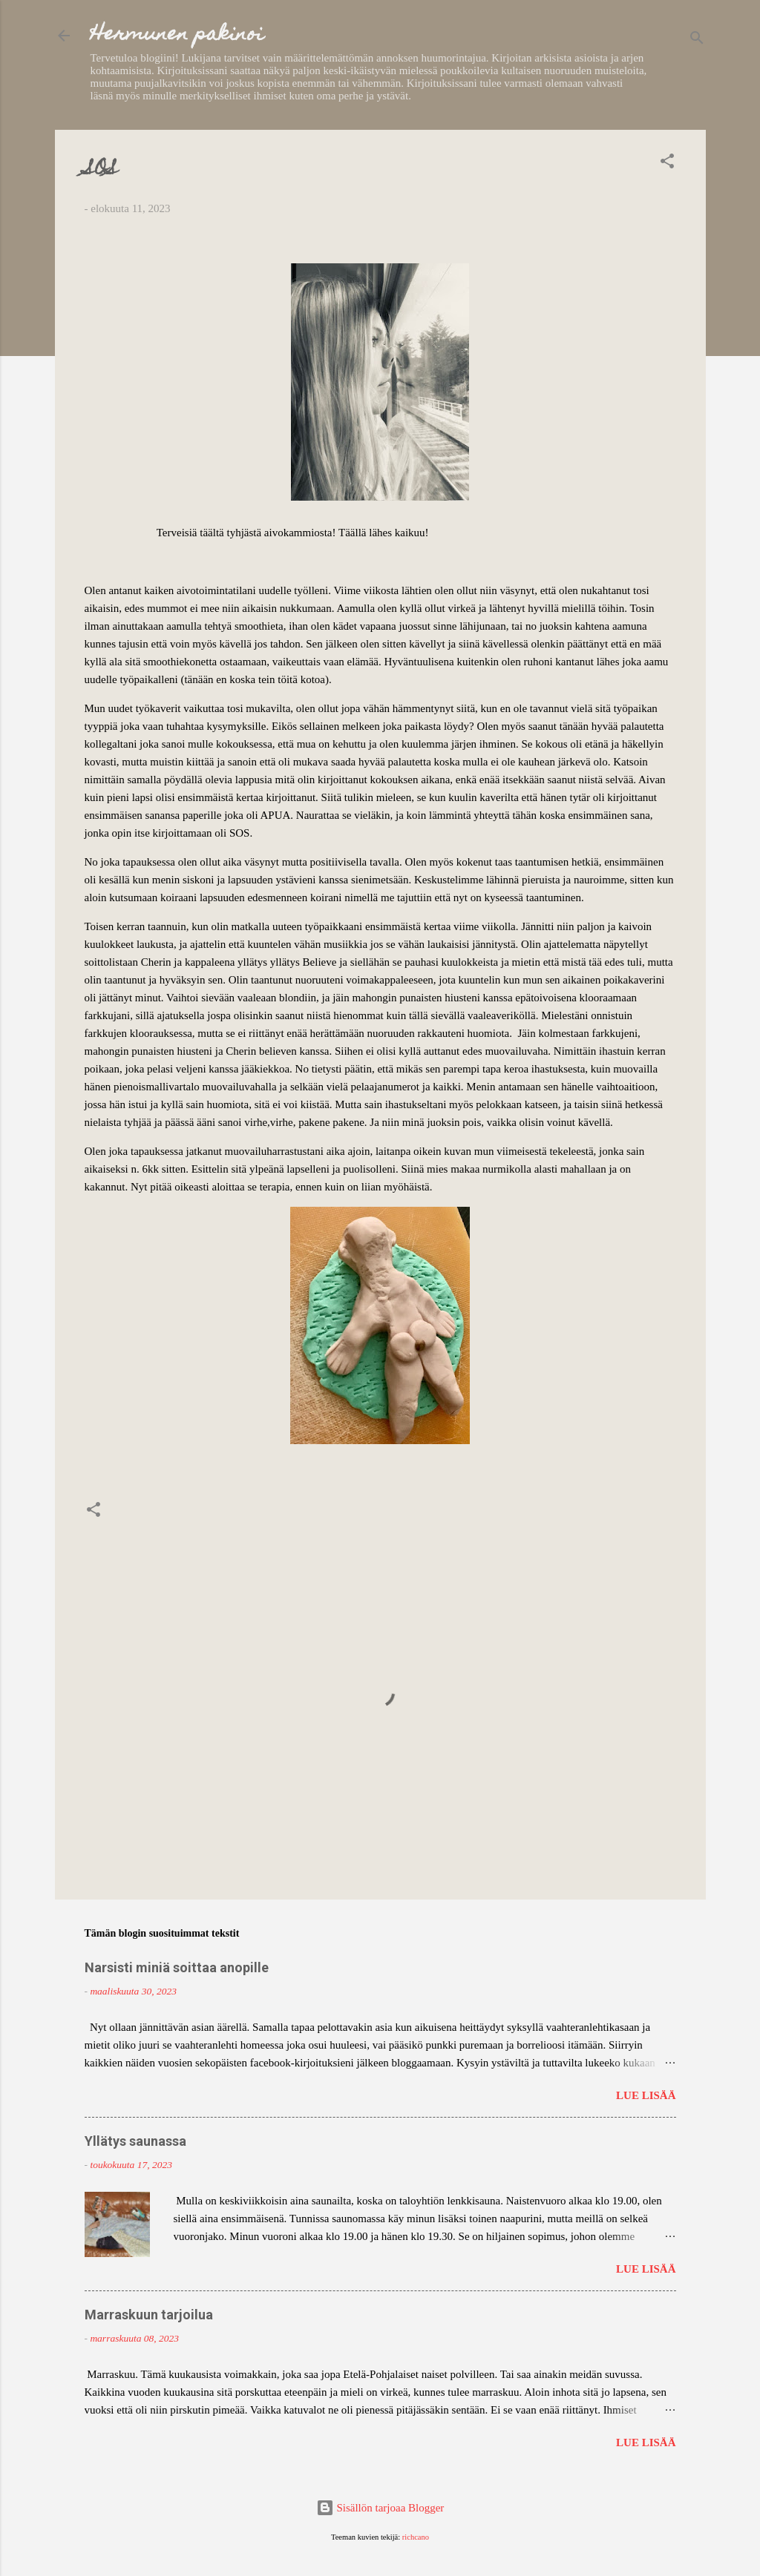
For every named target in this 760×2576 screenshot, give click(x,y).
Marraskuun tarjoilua (149, 2314)
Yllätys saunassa (135, 2141)
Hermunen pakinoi (177, 35)
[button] (667, 163)
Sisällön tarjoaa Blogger (380, 2508)
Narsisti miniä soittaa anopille (177, 1967)
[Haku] (697, 40)
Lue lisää (645, 2095)
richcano (415, 2537)
